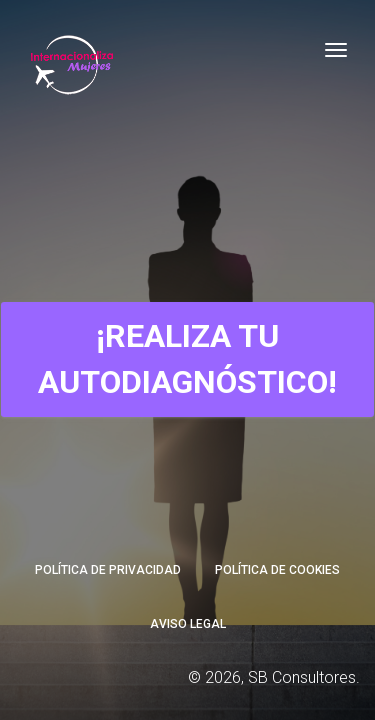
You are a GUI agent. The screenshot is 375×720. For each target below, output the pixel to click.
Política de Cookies (277, 570)
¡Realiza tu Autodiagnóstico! (187, 359)
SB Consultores (302, 677)
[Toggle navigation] (336, 50)
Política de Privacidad (108, 570)
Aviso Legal (188, 624)
